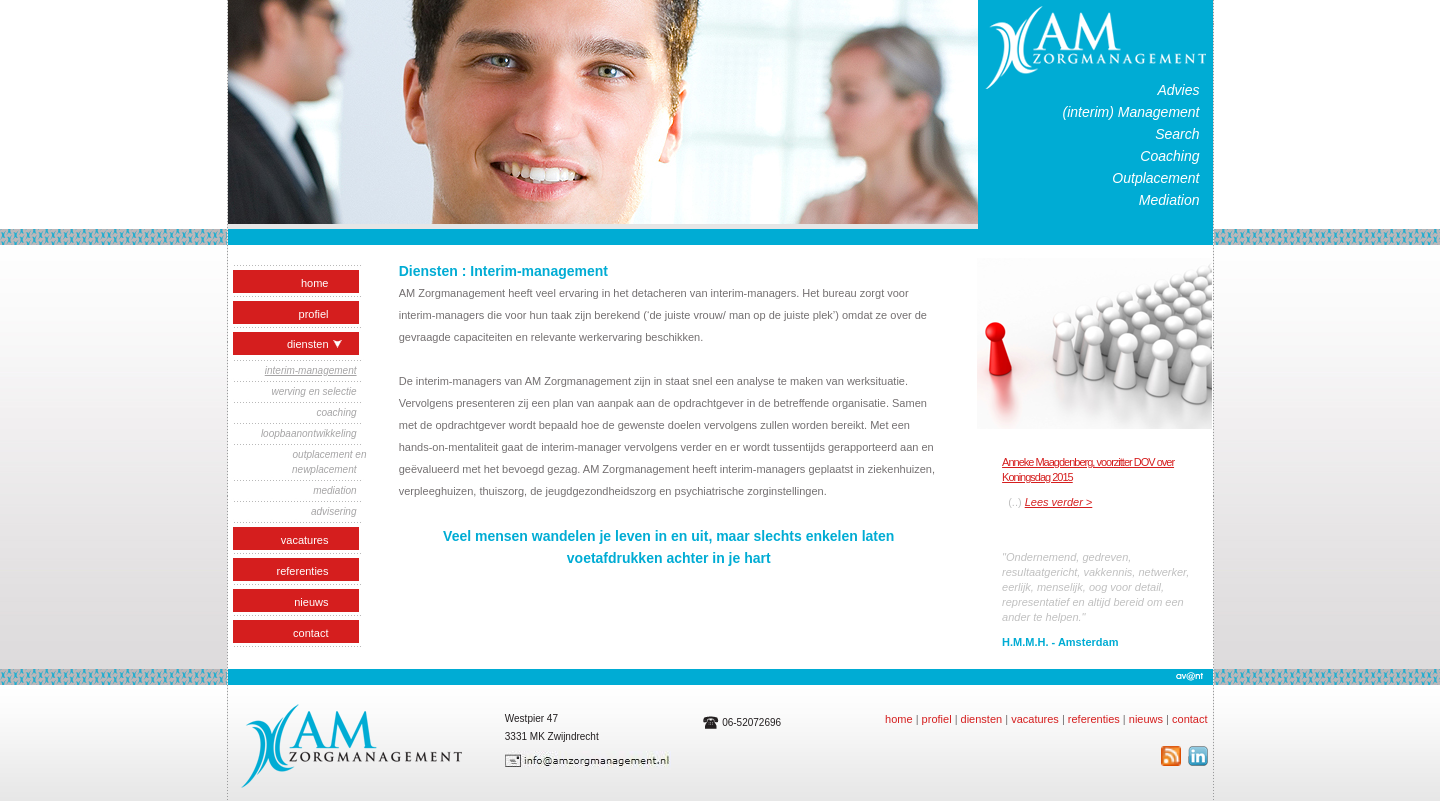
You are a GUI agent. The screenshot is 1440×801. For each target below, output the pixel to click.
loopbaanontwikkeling (309, 433)
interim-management (311, 370)
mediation (334, 490)
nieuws (311, 602)
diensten (982, 719)
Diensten (317, 344)
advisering (334, 511)
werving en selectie (313, 391)
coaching (336, 412)
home (315, 283)
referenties (303, 571)
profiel (314, 314)
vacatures (305, 540)
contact (310, 633)
